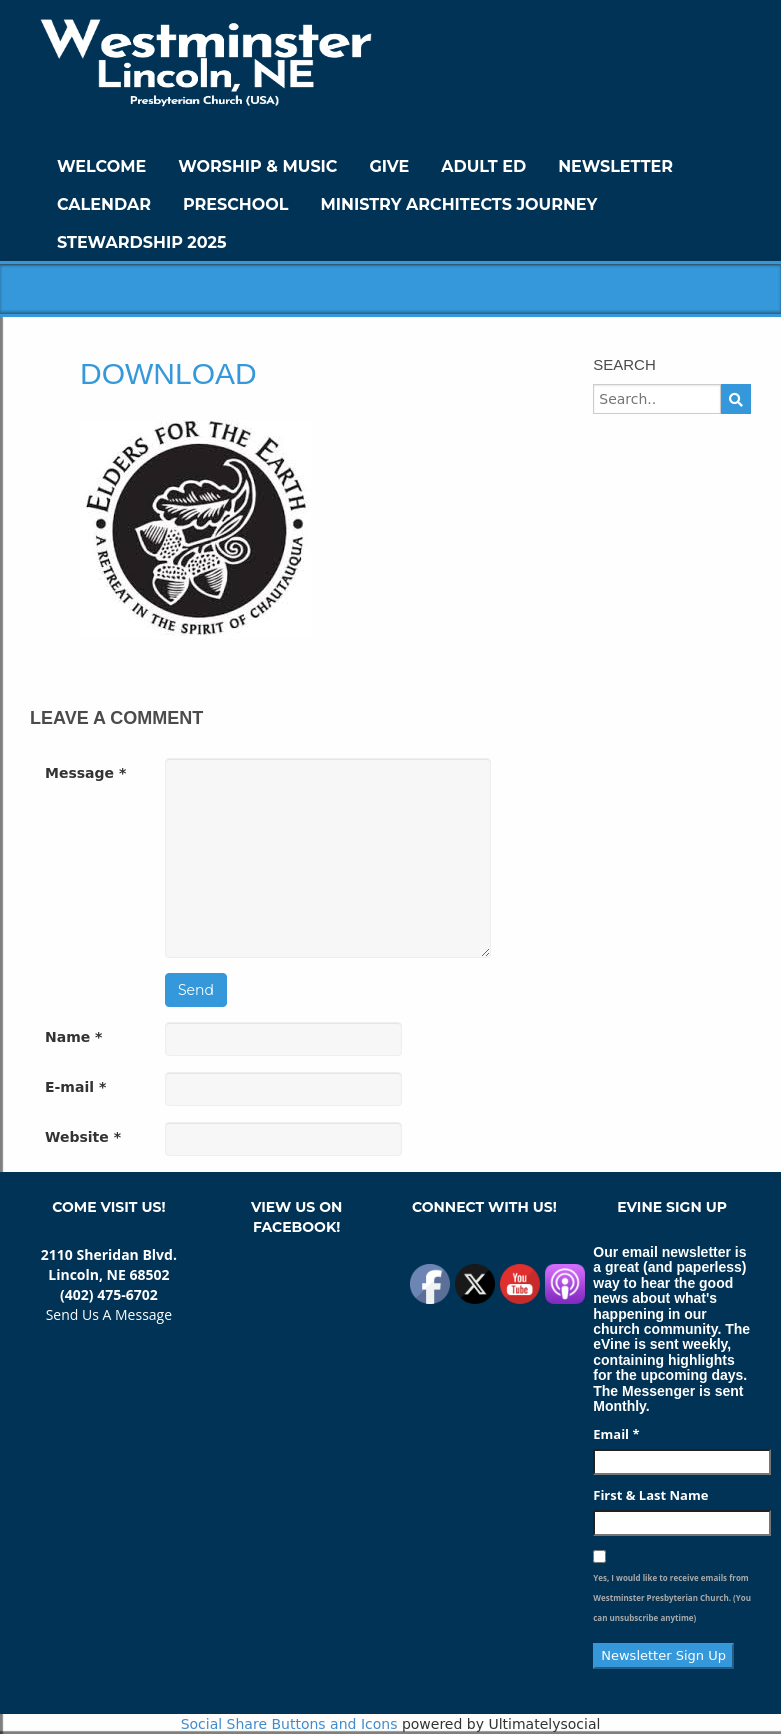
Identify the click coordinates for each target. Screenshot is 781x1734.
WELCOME (101, 166)
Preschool (235, 204)
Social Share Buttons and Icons (289, 1724)
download (168, 373)
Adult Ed (483, 166)
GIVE (389, 166)
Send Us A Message (109, 1314)
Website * (83, 1137)
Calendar (104, 204)
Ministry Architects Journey (458, 204)
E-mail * (75, 1087)
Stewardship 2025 (142, 242)
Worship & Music (257, 166)
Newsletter (615, 166)
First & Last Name (650, 1495)
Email (616, 1434)
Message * (85, 773)
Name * (73, 1037)
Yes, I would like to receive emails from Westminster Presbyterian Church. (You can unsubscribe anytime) (672, 1597)
